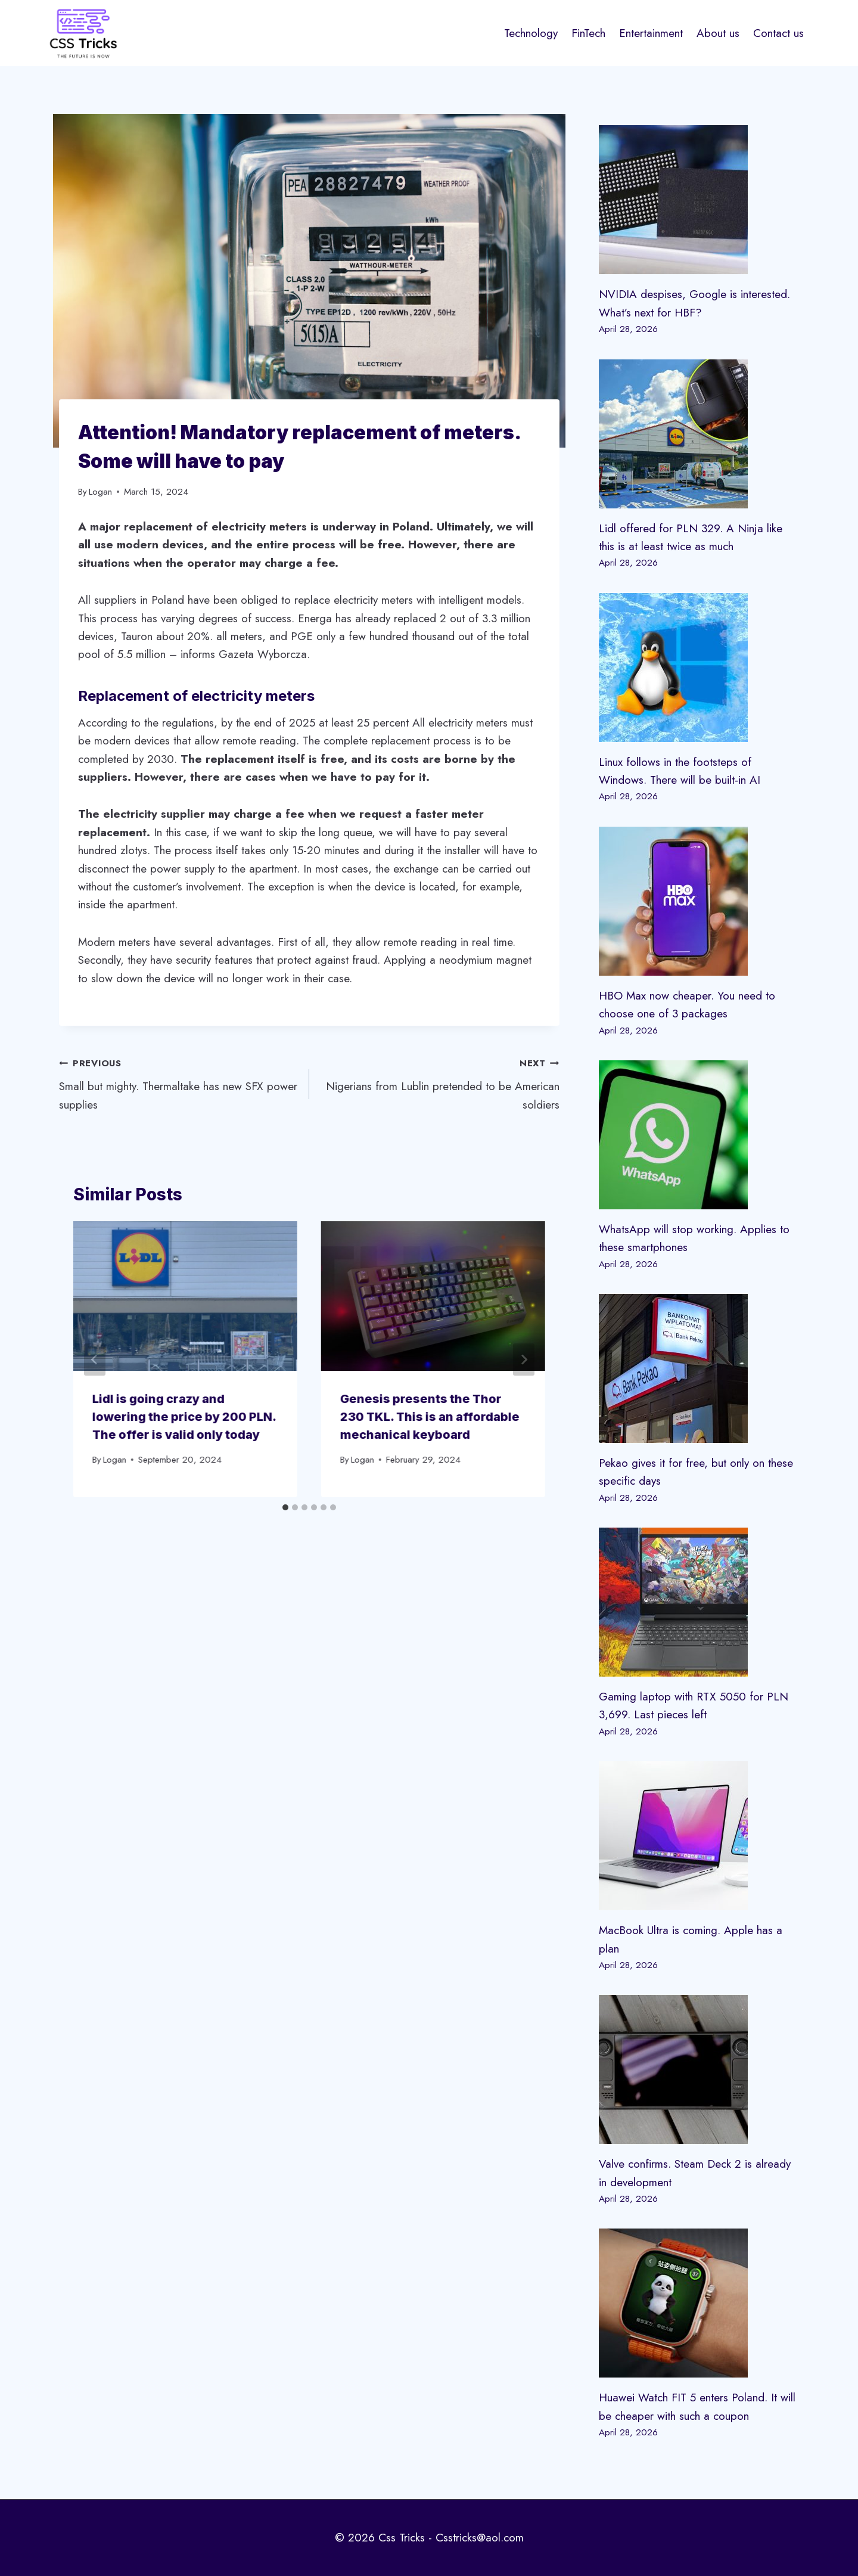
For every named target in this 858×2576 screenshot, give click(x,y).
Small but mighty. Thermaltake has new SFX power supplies (178, 1083)
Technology (531, 33)
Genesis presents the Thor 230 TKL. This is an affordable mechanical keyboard (430, 1417)
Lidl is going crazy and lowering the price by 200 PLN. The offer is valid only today (184, 1417)
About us (718, 33)
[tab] (285, 1507)
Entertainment (651, 33)
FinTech (588, 33)
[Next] (523, 1359)
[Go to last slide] (94, 1359)
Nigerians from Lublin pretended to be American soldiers (440, 1083)
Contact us (778, 33)
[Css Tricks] (83, 33)
